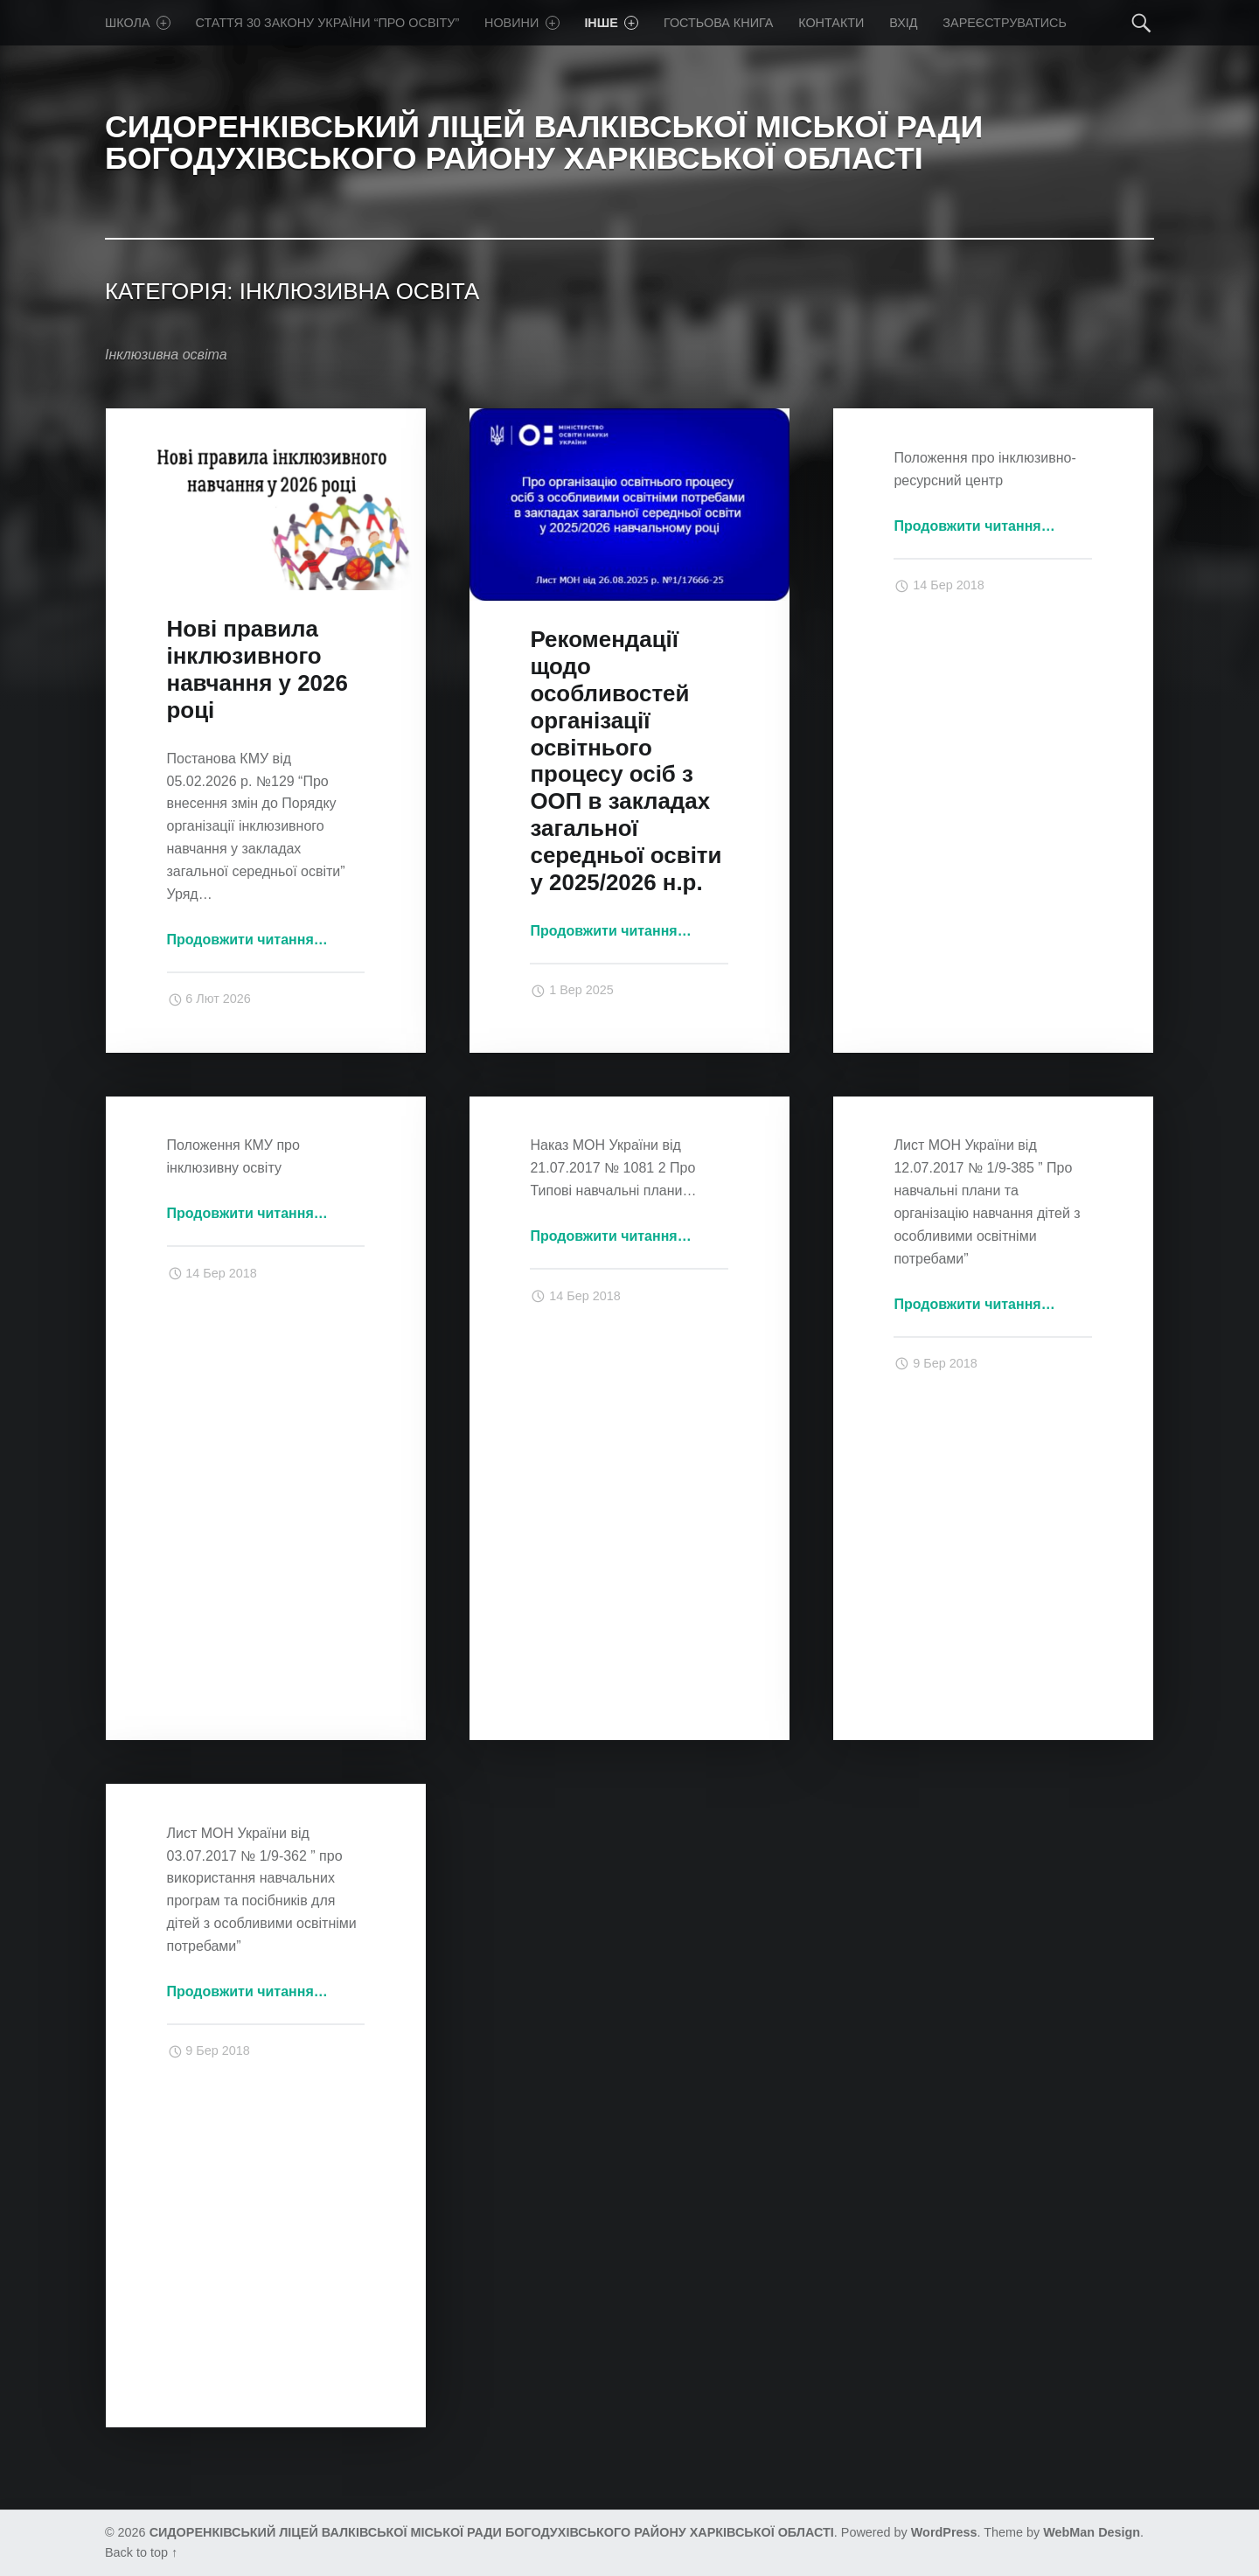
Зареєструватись (1005, 23)
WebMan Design (1091, 2532)
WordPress (944, 2532)
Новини (522, 23)
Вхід (903, 23)
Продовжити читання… (247, 939)
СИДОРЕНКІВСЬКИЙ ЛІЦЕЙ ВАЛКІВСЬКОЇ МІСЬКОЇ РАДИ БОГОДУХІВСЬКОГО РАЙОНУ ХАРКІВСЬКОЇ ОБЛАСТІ (492, 2532)
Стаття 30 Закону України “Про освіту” (328, 23)
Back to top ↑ (141, 2552)
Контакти (831, 23)
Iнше (611, 23)
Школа (137, 23)
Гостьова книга (718, 23)
